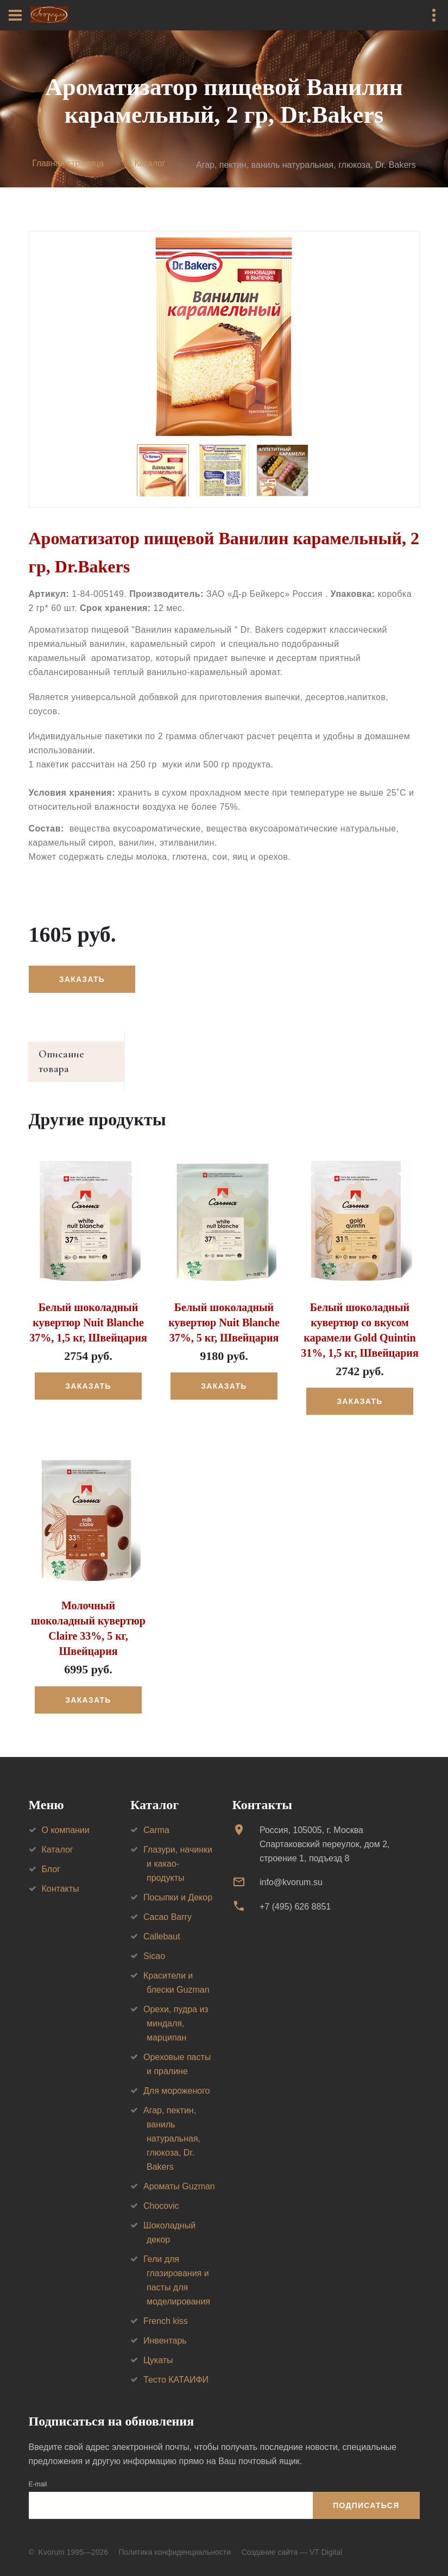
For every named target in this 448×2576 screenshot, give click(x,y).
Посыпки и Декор (177, 1885)
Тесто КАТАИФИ (176, 2367)
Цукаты (158, 2347)
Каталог (150, 163)
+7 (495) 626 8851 (295, 1894)
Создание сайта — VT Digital (291, 2539)
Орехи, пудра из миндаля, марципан (176, 2011)
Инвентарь (165, 2328)
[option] (224, 337)
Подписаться (366, 2493)
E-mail (38, 2472)
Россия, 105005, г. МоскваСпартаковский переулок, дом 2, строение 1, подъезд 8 (325, 1831)
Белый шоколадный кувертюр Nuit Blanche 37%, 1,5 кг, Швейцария (88, 1310)
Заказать (82, 979)
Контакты (60, 1876)
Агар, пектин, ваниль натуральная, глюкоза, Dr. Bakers (171, 2126)
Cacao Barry (167, 1904)
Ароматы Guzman (179, 2173)
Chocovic (161, 2193)
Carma (156, 1817)
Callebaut (161, 1924)
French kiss (165, 2308)
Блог (51, 1856)
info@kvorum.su (291, 1869)
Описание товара (79, 1055)
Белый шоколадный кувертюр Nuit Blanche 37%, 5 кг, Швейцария (224, 1310)
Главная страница (67, 163)
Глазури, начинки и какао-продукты (177, 1851)
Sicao (154, 1943)
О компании (66, 1817)
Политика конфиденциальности (174, 2539)
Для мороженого (176, 2078)
